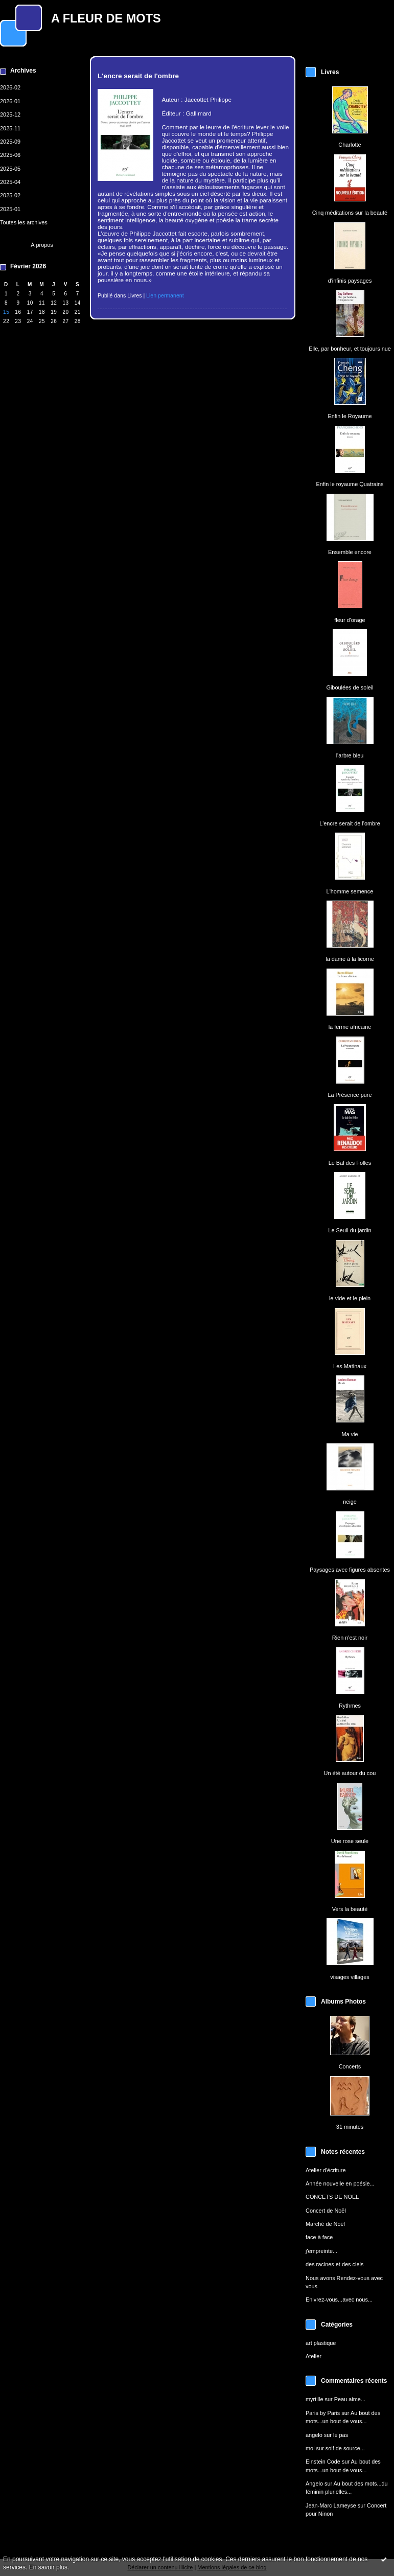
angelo (314, 2435)
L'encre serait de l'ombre (349, 823)
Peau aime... (349, 2399)
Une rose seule (349, 1841)
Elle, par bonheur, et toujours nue (350, 349)
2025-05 (10, 169)
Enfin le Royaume (350, 416)
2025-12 (10, 114)
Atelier (313, 2356)
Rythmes (350, 1706)
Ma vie (349, 1434)
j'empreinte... (321, 2251)
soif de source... (345, 2448)
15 (6, 312)
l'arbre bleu (350, 755)
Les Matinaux (349, 1366)
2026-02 (10, 87)
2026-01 (10, 101)
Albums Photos (343, 2001)
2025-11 (10, 128)
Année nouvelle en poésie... (340, 2183)
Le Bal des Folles (350, 1163)
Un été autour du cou (350, 1773)
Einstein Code (323, 2461)
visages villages (349, 1977)
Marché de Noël (325, 2224)
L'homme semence (350, 891)
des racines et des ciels (334, 2264)
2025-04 (10, 182)
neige (350, 1502)
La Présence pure (350, 1095)
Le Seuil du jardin (349, 1230)
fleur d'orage (349, 620)
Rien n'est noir (349, 1638)
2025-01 (10, 209)
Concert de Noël (326, 2210)
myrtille (314, 2399)
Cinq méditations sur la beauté (349, 213)
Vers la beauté (350, 1909)
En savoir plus (48, 2567)
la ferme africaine (350, 1027)
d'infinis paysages (350, 281)
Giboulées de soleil (349, 687)
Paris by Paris (323, 2413)
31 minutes (349, 2127)
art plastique (321, 2343)
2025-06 (10, 155)
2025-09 (10, 142)
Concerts (350, 2066)
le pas (340, 2435)
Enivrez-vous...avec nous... (339, 2299)
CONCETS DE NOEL (332, 2197)
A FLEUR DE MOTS (106, 18)
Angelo (314, 2483)
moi (310, 2448)
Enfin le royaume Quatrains (349, 484)
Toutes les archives (24, 222)
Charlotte (349, 145)
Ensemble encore (350, 552)
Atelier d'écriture (325, 2170)
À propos (42, 245)
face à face (319, 2237)
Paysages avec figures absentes (350, 1570)
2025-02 (10, 195)
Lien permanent (165, 295)
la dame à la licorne (350, 959)
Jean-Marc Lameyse (331, 2505)
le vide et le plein (349, 1298)
